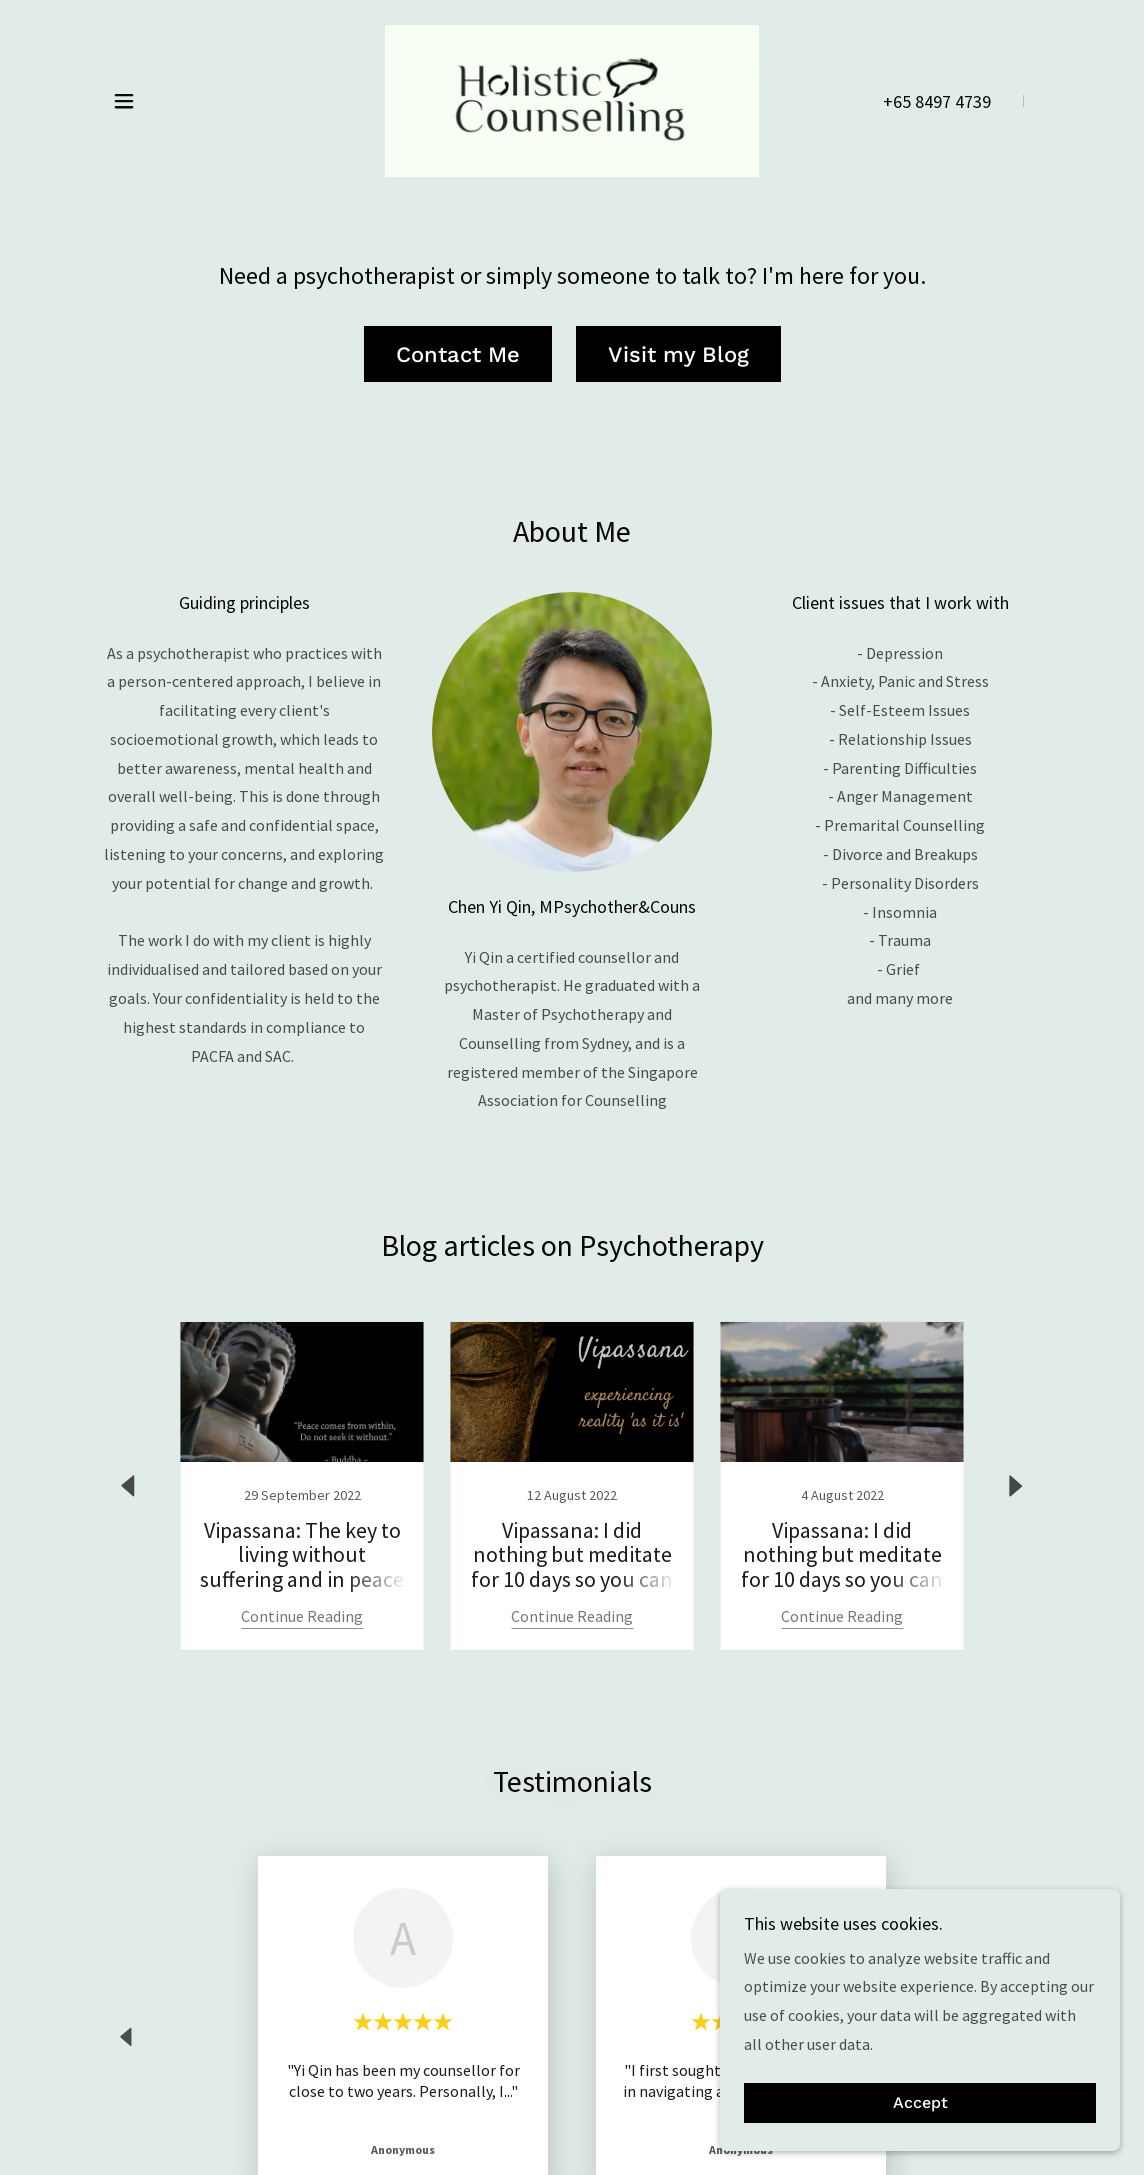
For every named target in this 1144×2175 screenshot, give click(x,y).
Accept (920, 2103)
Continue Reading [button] (302, 1616)
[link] (572, 99)
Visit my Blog (678, 354)
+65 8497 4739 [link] (937, 101)
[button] (124, 101)
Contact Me (458, 354)
